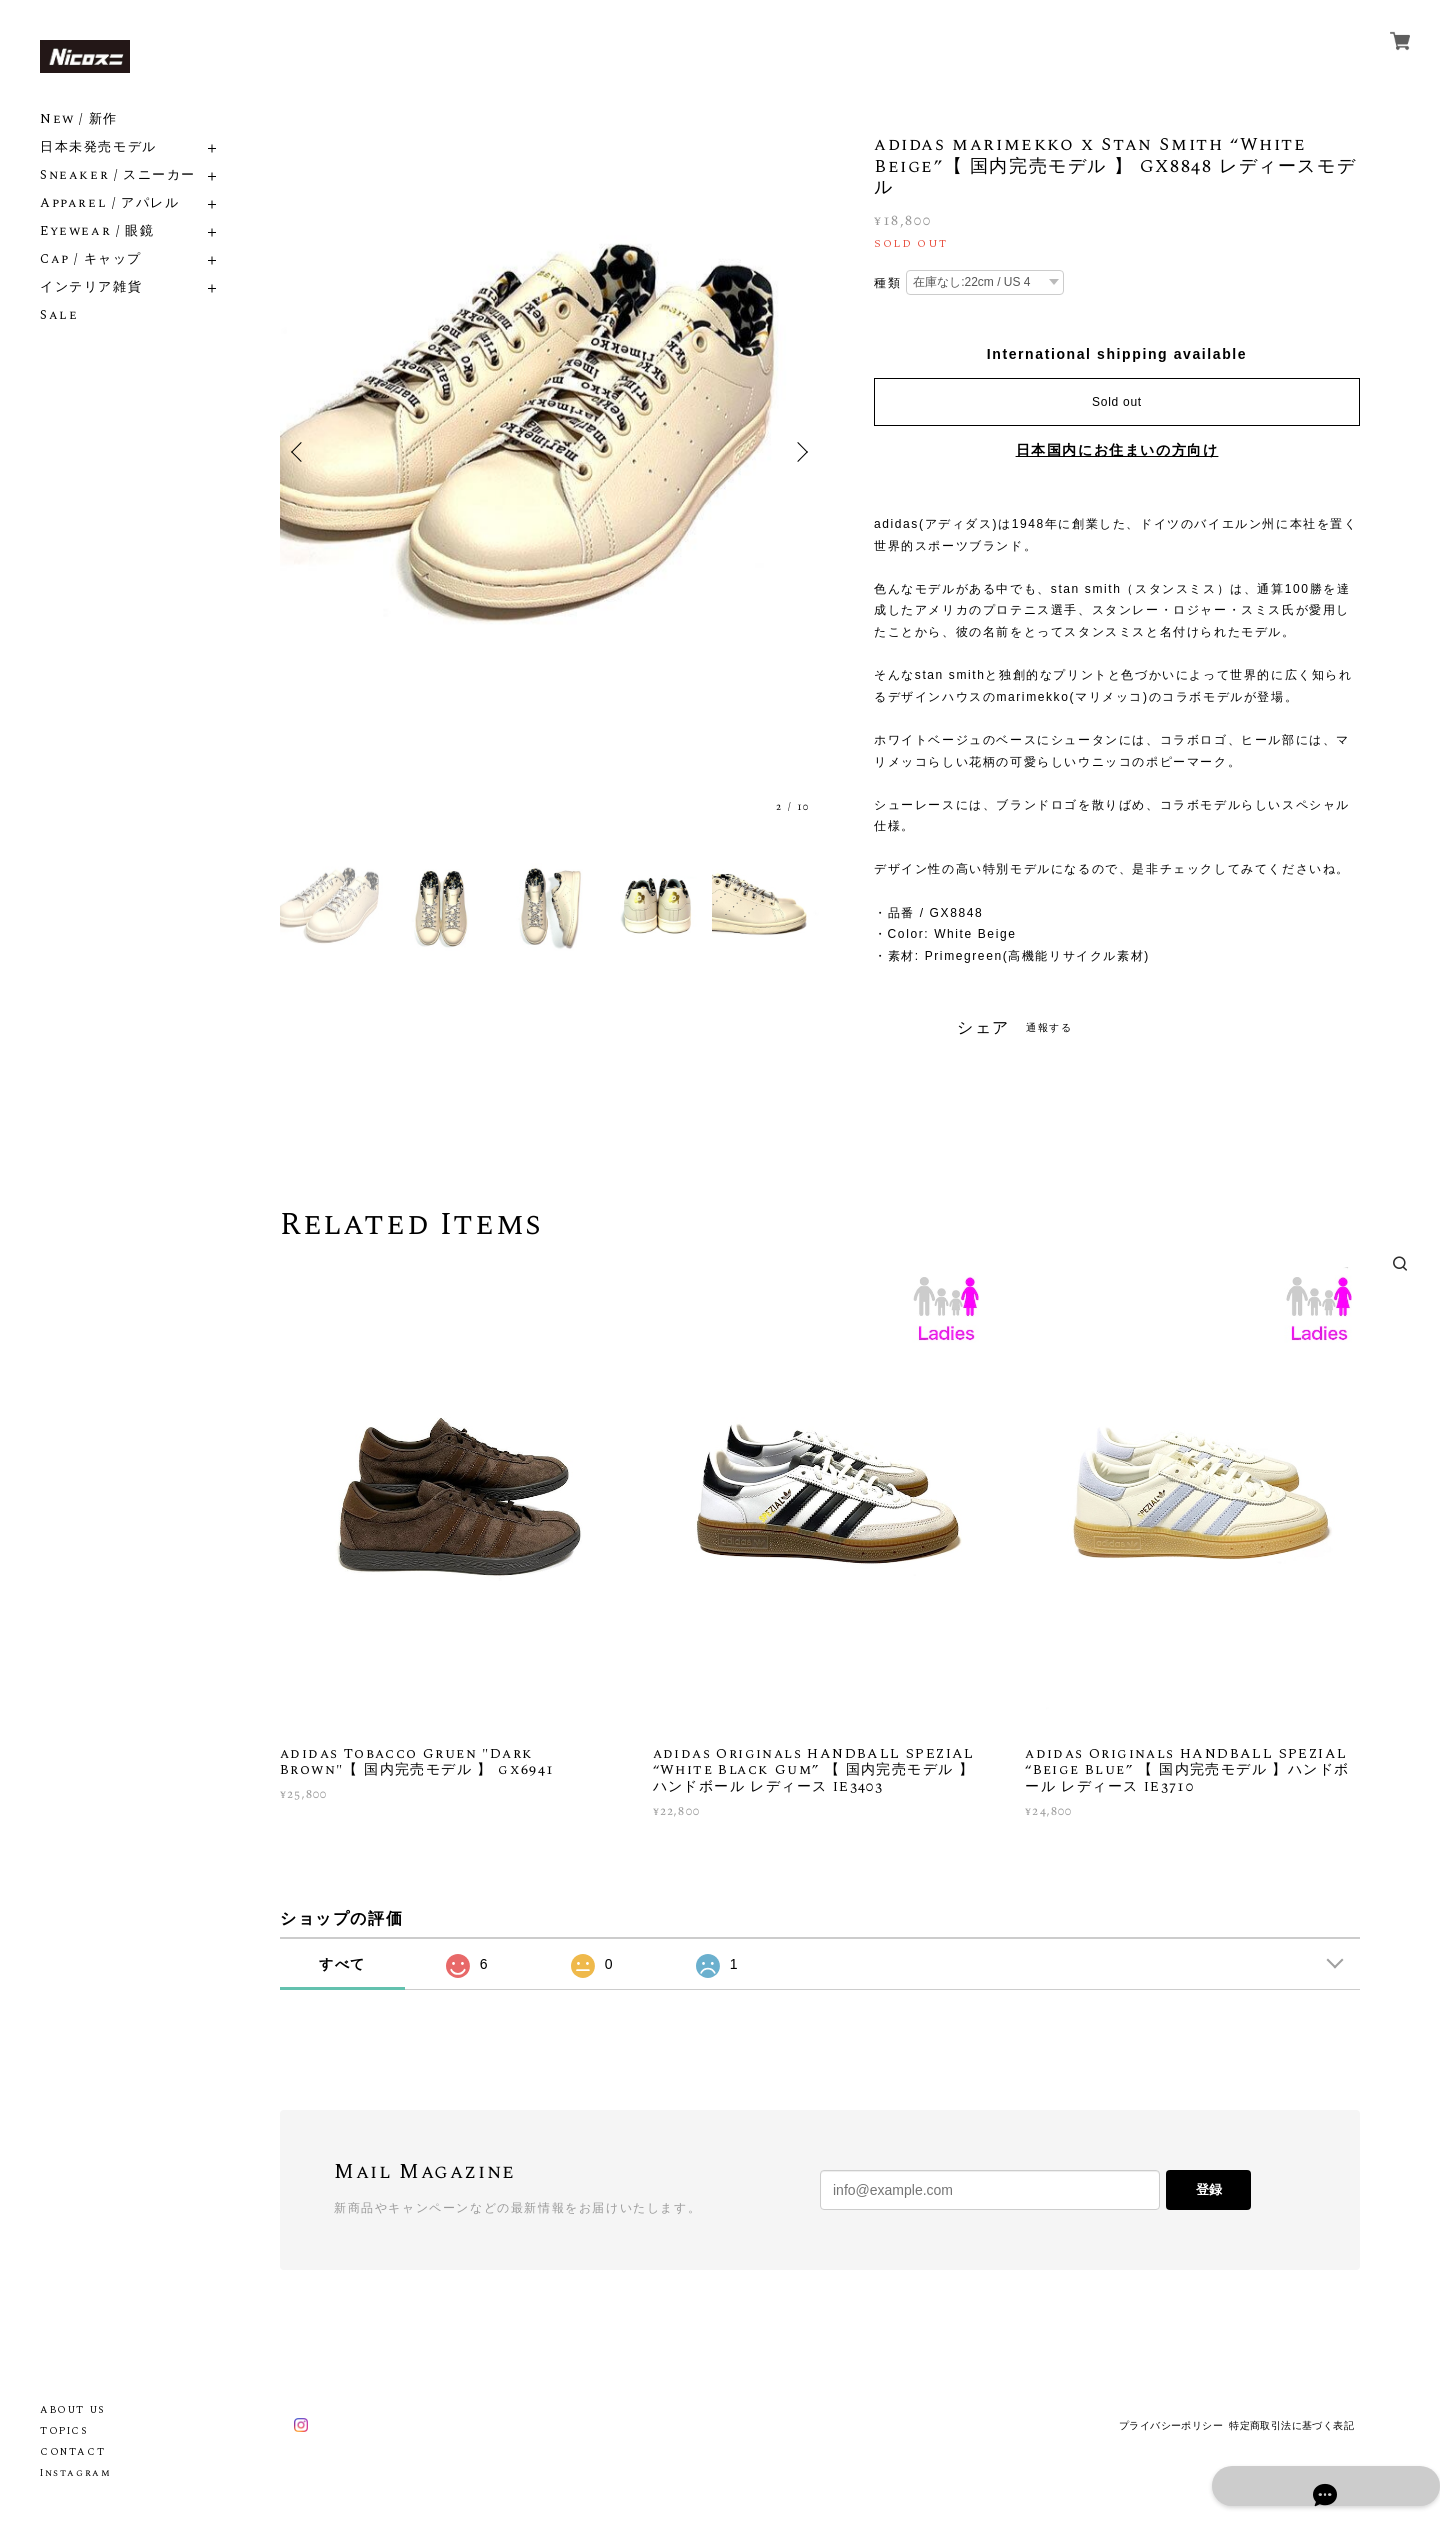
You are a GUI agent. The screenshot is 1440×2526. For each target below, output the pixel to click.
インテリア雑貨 (91, 287)
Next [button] (800, 452)
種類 (887, 283)
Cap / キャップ (91, 259)
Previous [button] (300, 452)
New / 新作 (79, 119)
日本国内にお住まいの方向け (1117, 450)
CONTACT (72, 2452)
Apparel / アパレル (109, 203)
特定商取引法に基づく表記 (1291, 2425)
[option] (550, 452)
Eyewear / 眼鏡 (97, 231)
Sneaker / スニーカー (118, 175)
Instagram (75, 2473)
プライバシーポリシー (1171, 2425)
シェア (983, 1028)
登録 (1209, 2189)
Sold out (1117, 402)
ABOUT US (72, 2410)
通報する (1049, 1027)
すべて (342, 1964)
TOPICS (64, 2431)
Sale (59, 315)
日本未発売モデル (98, 147)
